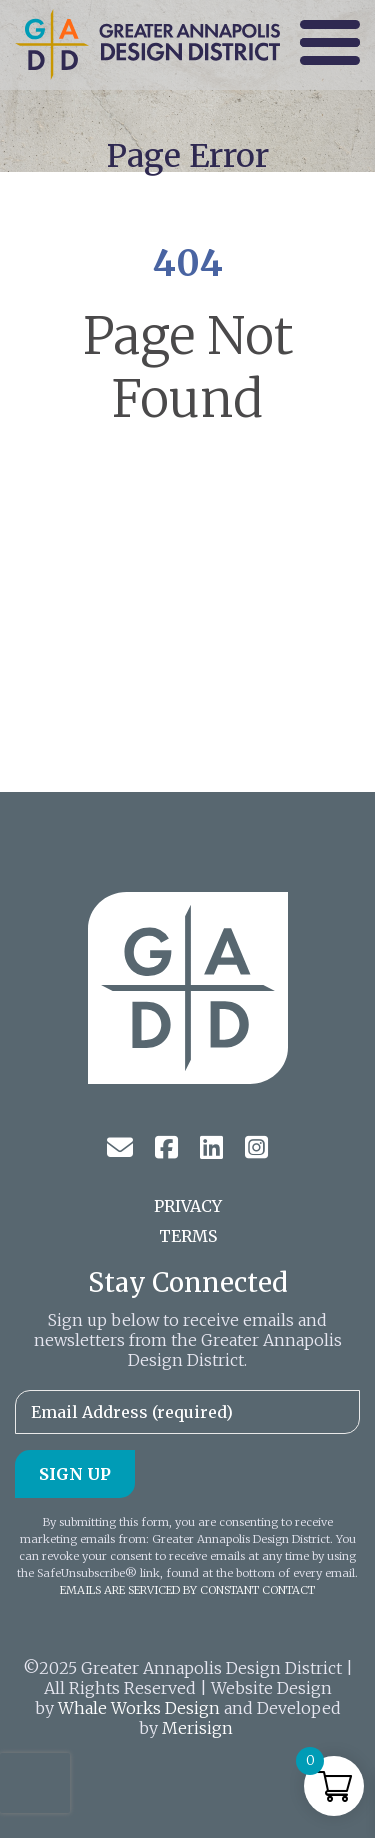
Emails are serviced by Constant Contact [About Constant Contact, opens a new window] (187, 1590)
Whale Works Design (139, 1708)
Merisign (197, 1728)
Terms (188, 1236)
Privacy (188, 1206)
